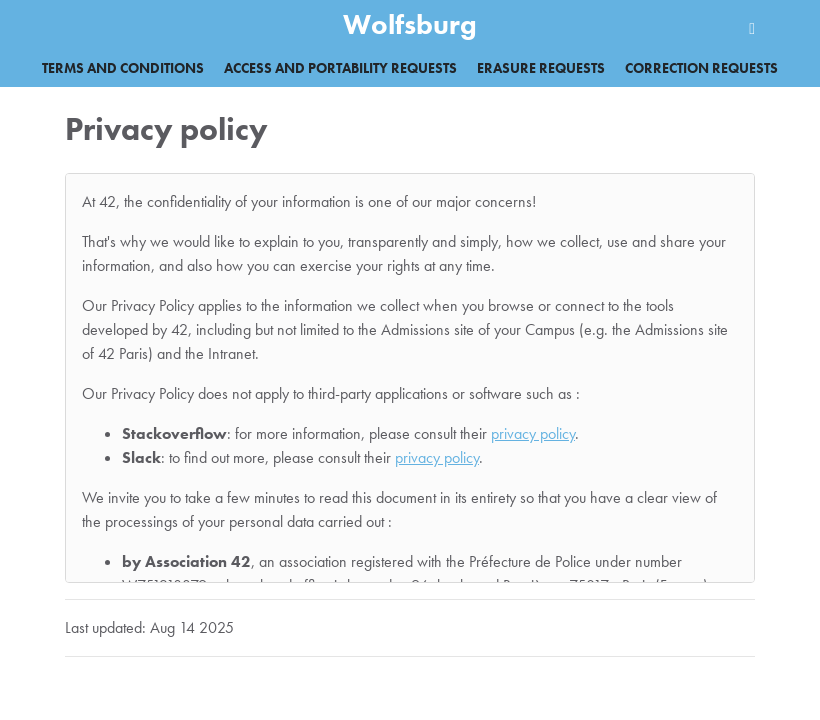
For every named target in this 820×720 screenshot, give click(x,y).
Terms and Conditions (123, 68)
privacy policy (533, 433)
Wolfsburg (410, 24)
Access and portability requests (340, 68)
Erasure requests (541, 68)
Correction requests (701, 68)
